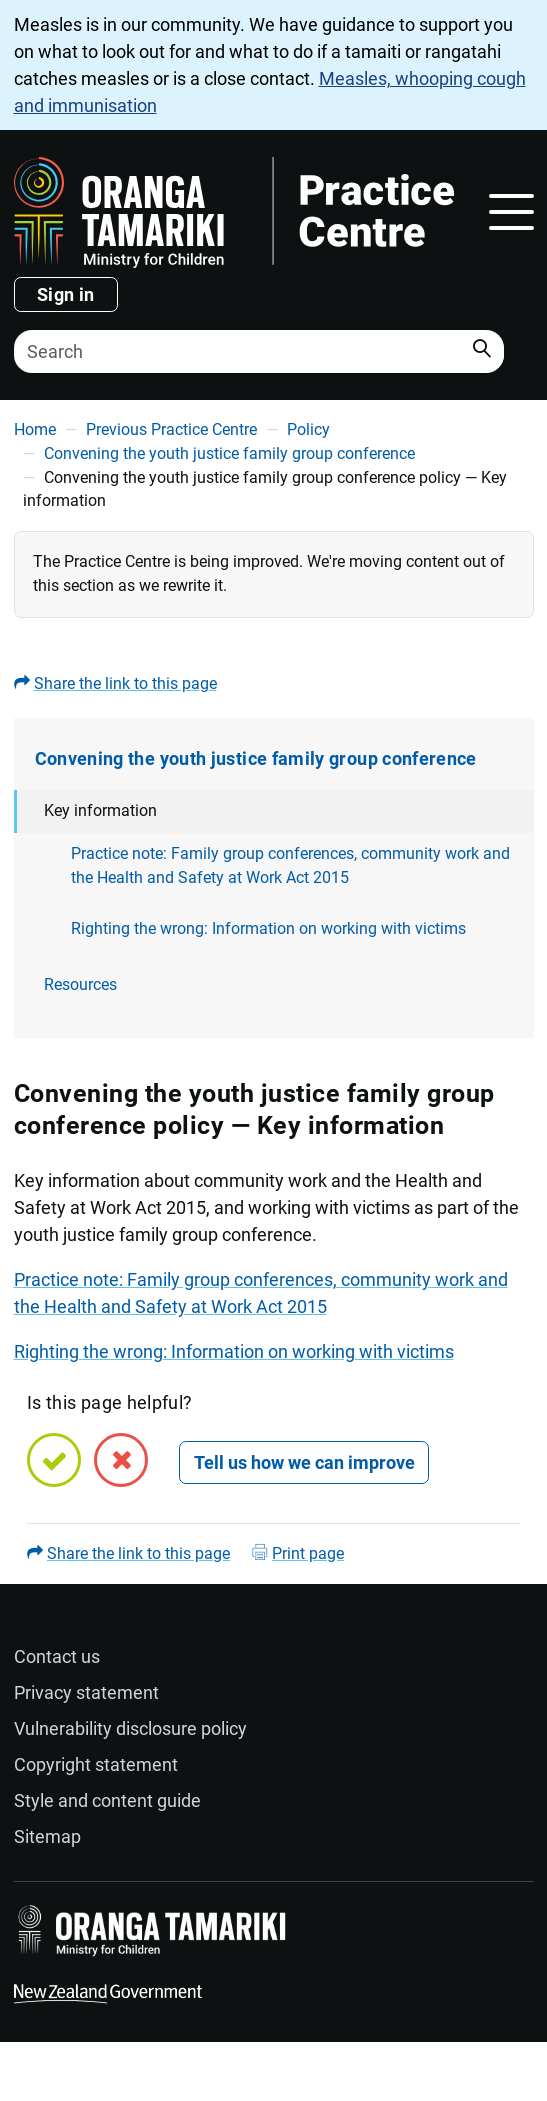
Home (35, 429)
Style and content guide (107, 1800)
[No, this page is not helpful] (121, 1460)
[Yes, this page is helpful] (54, 1460)
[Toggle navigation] (511, 212)
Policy (308, 429)
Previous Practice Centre (171, 429)
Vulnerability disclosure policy (130, 1728)
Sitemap (47, 1836)
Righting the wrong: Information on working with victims (268, 928)
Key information (100, 810)
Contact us (57, 1656)
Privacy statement (86, 1692)
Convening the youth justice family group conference (229, 453)
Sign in (66, 294)
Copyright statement (96, 1764)
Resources (80, 984)
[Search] (259, 351)
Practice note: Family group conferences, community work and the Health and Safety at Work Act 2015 (290, 865)
